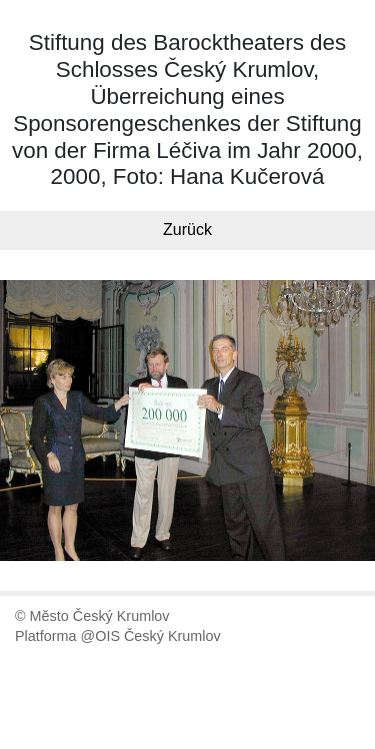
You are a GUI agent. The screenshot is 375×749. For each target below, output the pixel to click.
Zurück (187, 229)
